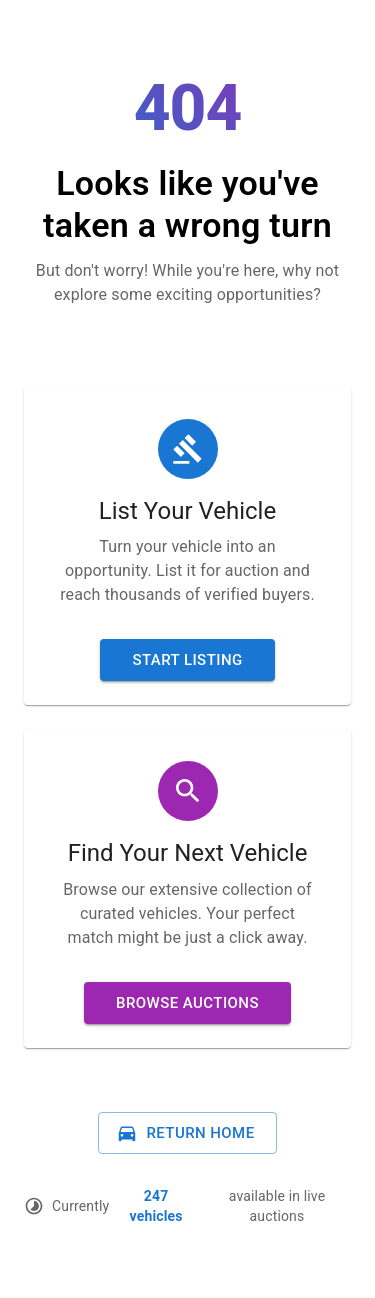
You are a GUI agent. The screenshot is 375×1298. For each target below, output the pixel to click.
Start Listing (187, 660)
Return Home (185, 1133)
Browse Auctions (187, 1003)
